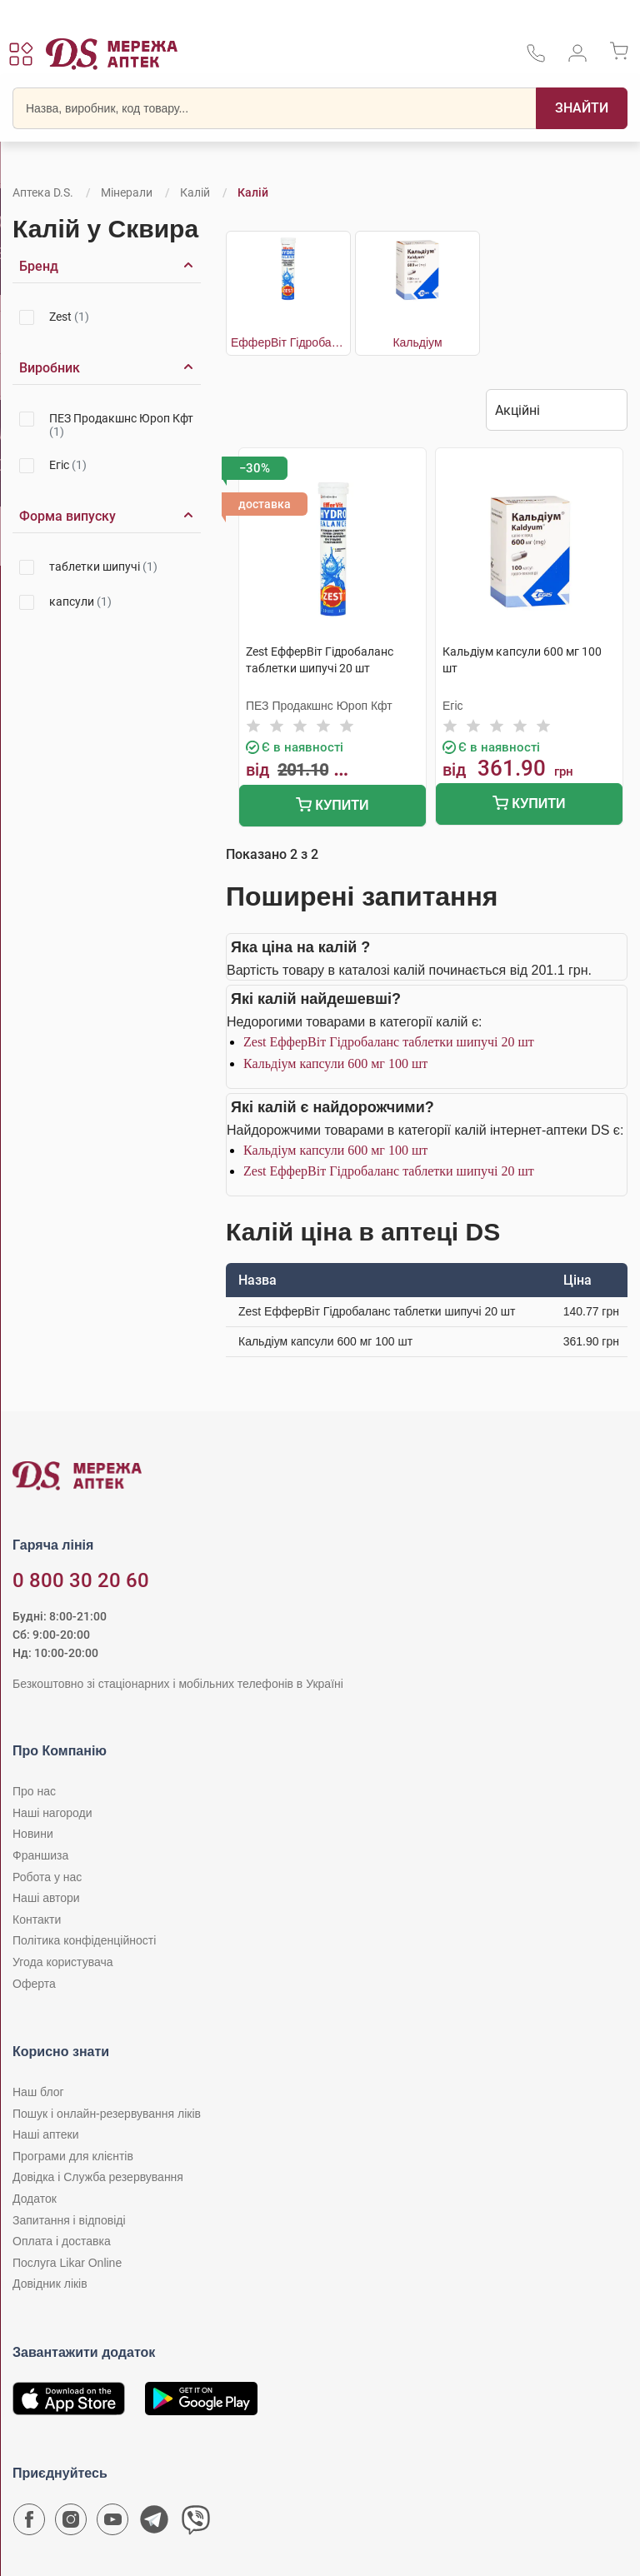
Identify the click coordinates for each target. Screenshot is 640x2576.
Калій (195, 192)
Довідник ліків (50, 2283)
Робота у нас (47, 1877)
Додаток (34, 2198)
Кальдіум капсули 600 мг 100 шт (335, 1063)
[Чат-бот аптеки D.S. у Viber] (195, 2523)
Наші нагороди (52, 1813)
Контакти (36, 1919)
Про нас (34, 1791)
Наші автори (46, 1898)
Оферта (34, 1983)
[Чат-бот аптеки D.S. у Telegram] (154, 2523)
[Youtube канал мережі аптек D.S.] (112, 2523)
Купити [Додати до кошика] (332, 806)
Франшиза (40, 1855)
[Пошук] (582, 108)
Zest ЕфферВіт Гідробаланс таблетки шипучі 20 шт (388, 1042)
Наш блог (38, 2092)
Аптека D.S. (42, 192)
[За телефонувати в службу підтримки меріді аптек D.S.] (536, 59)
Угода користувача (62, 1962)
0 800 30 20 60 (80, 1580)
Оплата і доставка (61, 2241)
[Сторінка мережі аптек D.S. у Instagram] (71, 2523)
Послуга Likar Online (67, 2262)
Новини (32, 1833)
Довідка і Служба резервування (97, 2177)
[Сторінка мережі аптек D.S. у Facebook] (29, 2523)
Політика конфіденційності (84, 1940)
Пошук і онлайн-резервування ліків (106, 2113)
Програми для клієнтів (72, 2156)
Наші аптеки (45, 2134)
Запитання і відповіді (69, 2220)
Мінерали (126, 192)
